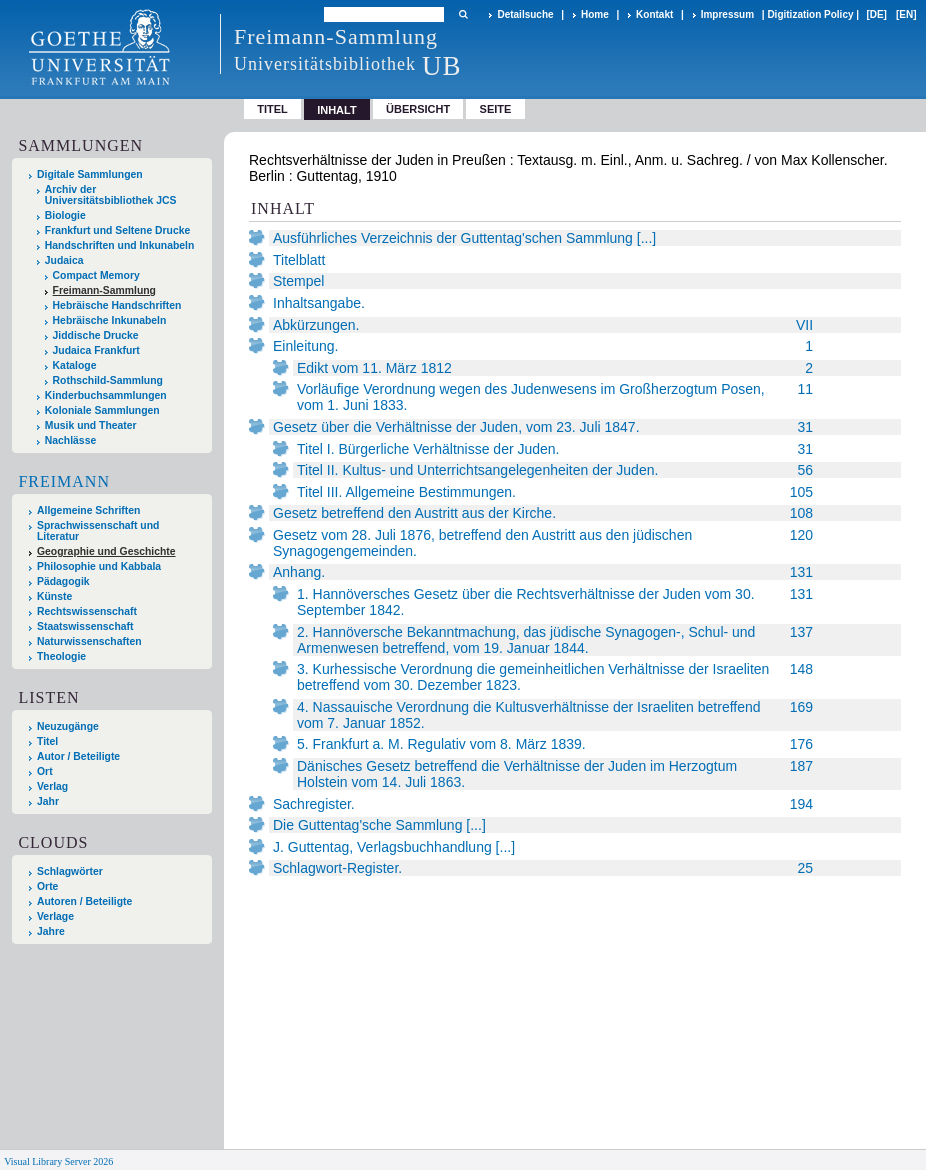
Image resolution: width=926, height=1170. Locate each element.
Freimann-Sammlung (104, 290)
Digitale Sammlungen (90, 174)
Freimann (64, 481)
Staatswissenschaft (85, 626)
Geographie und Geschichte (106, 551)
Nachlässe (70, 440)
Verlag (52, 786)
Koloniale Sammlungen (102, 410)
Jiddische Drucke (96, 335)
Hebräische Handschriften (117, 305)
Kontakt (654, 14)
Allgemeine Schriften (88, 510)
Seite (496, 109)
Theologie (61, 656)
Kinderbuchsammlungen (106, 395)
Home (595, 14)
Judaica (64, 260)
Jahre (51, 931)
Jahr (48, 801)
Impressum (727, 14)
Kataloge (75, 365)
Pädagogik (63, 581)
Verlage (55, 916)
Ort (45, 771)
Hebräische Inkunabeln (110, 320)
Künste (54, 596)
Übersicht (418, 109)
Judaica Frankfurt (96, 350)
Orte (47, 886)
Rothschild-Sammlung (108, 380)
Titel (272, 109)
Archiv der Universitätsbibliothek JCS (111, 195)
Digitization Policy (810, 14)
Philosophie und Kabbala (99, 566)
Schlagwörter (70, 871)
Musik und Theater (91, 425)
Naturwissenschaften (89, 641)
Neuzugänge (68, 726)
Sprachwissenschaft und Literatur (98, 531)
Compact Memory (96, 275)
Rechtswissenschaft (87, 611)
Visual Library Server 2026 (58, 1161)
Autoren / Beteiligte (84, 901)
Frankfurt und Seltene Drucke (118, 230)
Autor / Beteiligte (78, 756)
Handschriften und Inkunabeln (120, 245)
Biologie (65, 215)
